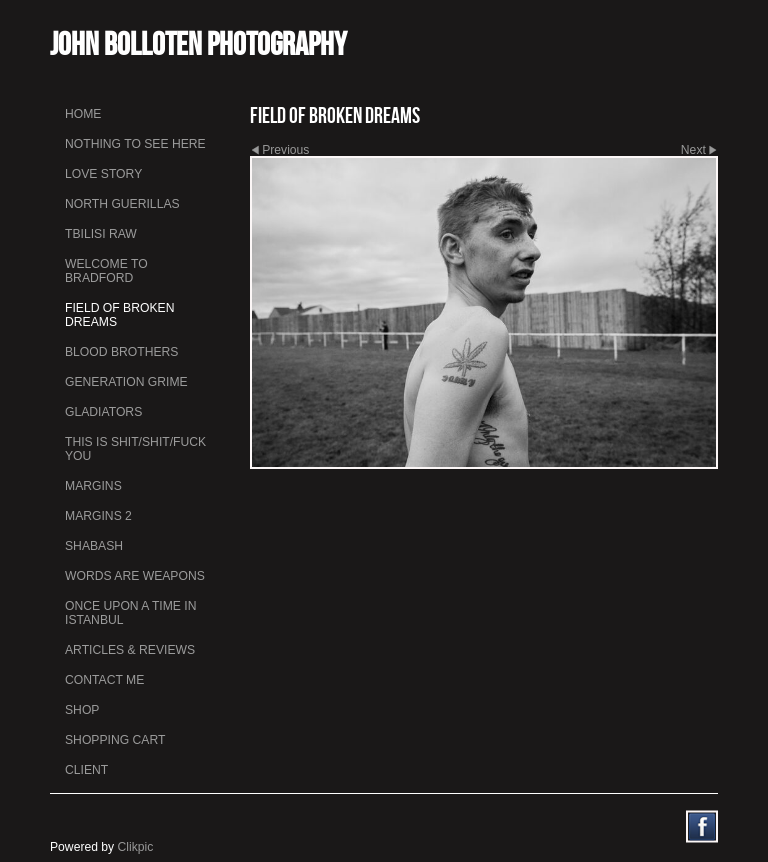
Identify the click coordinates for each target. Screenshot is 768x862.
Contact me (104, 680)
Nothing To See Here (135, 144)
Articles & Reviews (130, 650)
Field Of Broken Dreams (119, 315)
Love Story (103, 174)
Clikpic (136, 847)
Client (86, 770)
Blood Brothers (121, 352)
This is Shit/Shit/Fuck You (135, 449)
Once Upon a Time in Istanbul (131, 613)
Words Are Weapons (135, 576)
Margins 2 (98, 516)
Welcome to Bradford (106, 271)
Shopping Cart (115, 740)
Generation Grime (126, 382)
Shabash (94, 546)
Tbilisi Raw (101, 234)
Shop (82, 710)
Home (83, 114)
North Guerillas (122, 204)
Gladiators (103, 412)
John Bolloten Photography (198, 43)
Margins (93, 486)
